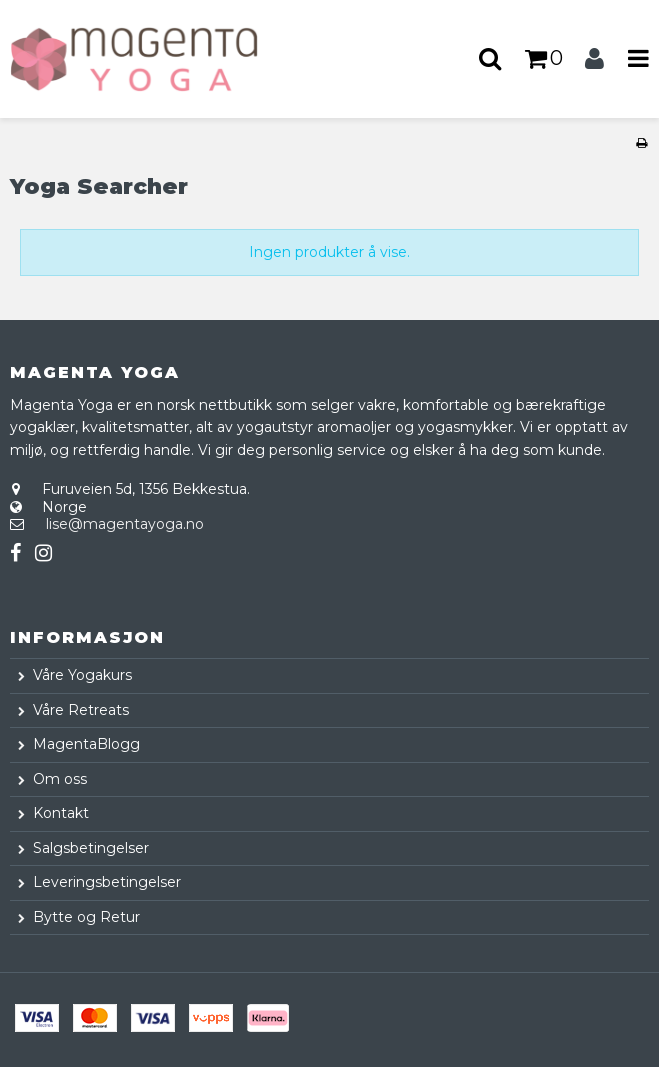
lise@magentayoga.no (125, 524)
